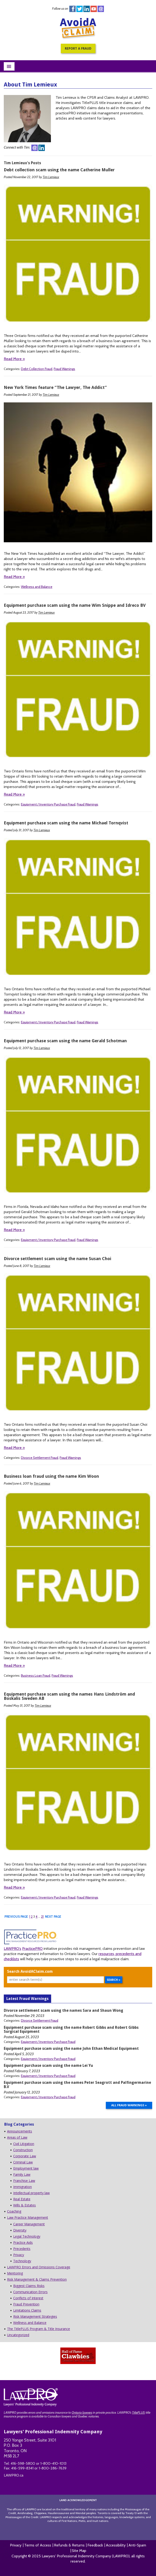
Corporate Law (24, 2156)
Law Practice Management (27, 2217)
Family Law (21, 2174)
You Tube (93, 9)
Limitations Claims (27, 2310)
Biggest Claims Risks (29, 2285)
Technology (22, 2261)
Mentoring (15, 2273)
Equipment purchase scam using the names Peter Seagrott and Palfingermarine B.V (77, 2084)
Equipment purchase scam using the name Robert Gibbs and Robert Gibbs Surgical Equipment (71, 2029)
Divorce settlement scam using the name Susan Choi (57, 1258)
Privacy (18, 2255)
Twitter (79, 9)
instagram (101, 9)
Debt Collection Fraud (36, 369)
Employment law (26, 2168)
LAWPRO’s (12, 1948)
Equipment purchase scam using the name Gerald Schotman (65, 1040)
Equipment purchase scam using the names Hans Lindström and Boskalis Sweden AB (69, 1696)
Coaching (14, 2211)
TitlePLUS (138, 2412)
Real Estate (21, 2199)
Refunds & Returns (69, 2545)
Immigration (22, 2186)
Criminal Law (23, 2162)
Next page (53, 1916)
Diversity (19, 2230)
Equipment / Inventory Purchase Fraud (48, 804)
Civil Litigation (23, 2143)
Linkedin (86, 9)
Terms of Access (37, 2545)
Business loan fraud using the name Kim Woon (51, 1476)
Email (34, 148)
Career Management (29, 2224)
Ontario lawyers (82, 2412)
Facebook (72, 9)
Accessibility (116, 2545)
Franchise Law (24, 2180)
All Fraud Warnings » (129, 2105)
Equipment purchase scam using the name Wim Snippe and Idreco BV (75, 605)
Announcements (19, 2131)
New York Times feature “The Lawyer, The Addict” (55, 387)
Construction (23, 2150)
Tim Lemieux (51, 177)
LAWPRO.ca (13, 2475)
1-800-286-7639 (52, 2468)
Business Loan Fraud (35, 1675)
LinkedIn (41, 148)
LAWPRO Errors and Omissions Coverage (38, 2267)
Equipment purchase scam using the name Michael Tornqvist (66, 822)
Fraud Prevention (26, 2304)
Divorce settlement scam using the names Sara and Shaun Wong (63, 2010)
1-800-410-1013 (53, 2463)
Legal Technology (26, 2236)
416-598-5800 (23, 2463)
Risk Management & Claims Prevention (37, 2279)
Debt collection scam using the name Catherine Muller (59, 169)
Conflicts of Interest (28, 2298)
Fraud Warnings (64, 369)
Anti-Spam (137, 2545)
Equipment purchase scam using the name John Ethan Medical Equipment (71, 2048)
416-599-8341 (22, 2468)
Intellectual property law (31, 2193)
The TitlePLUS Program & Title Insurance (38, 2328)
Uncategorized (18, 2335)
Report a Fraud (78, 48)
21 (42, 1916)
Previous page (16, 1916)
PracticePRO (32, 1948)
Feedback (95, 2545)
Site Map (79, 2550)
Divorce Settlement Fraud (39, 1458)
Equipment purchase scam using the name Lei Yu (48, 2065)
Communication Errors (30, 2292)
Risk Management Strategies (35, 2316)
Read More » (14, 359)
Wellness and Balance (36, 587)
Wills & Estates (24, 2205)
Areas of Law (17, 2137)
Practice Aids (23, 2242)
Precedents (21, 2248)
